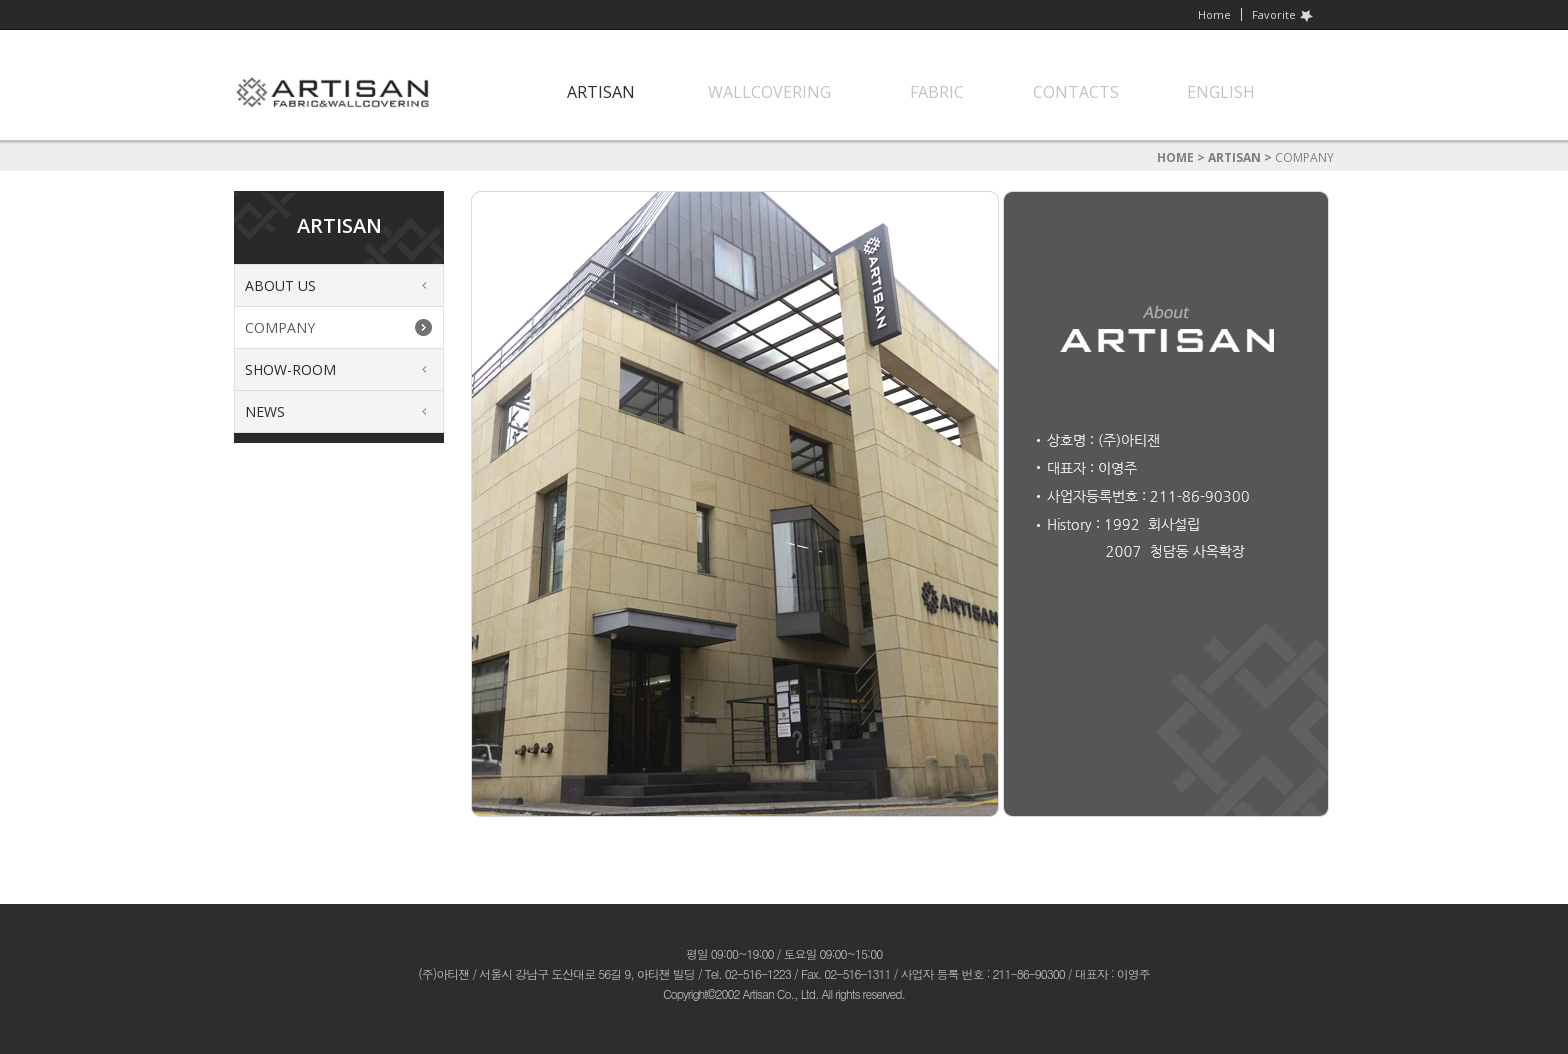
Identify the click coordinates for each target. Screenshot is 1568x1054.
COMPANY (280, 327)
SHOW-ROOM (290, 369)
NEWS (265, 411)
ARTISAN (1234, 157)
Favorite (1283, 14)
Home (1214, 14)
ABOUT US (280, 285)
